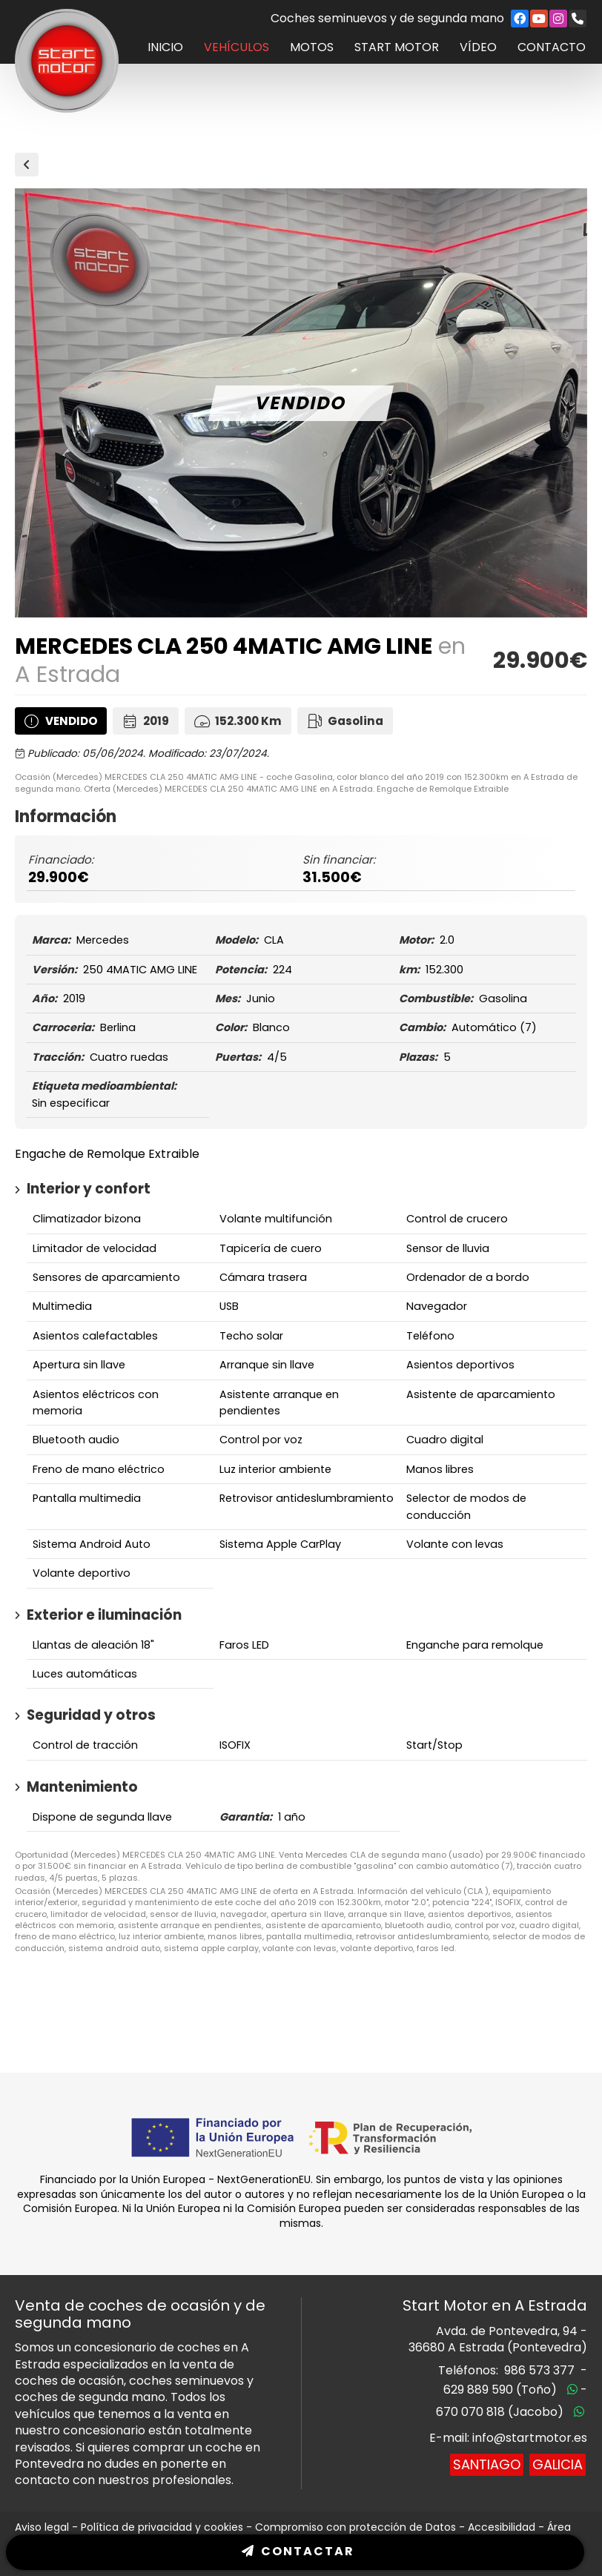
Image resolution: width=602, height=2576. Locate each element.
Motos (312, 47)
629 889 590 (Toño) (500, 2389)
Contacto (551, 47)
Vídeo (478, 47)
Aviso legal (42, 2527)
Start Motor (396, 47)
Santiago (486, 2464)
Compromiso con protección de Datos (355, 2527)
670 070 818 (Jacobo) (499, 2411)
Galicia (557, 2464)
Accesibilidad (501, 2527)
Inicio (165, 47)
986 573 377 (539, 2370)
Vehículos (236, 47)
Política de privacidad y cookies (162, 2527)
